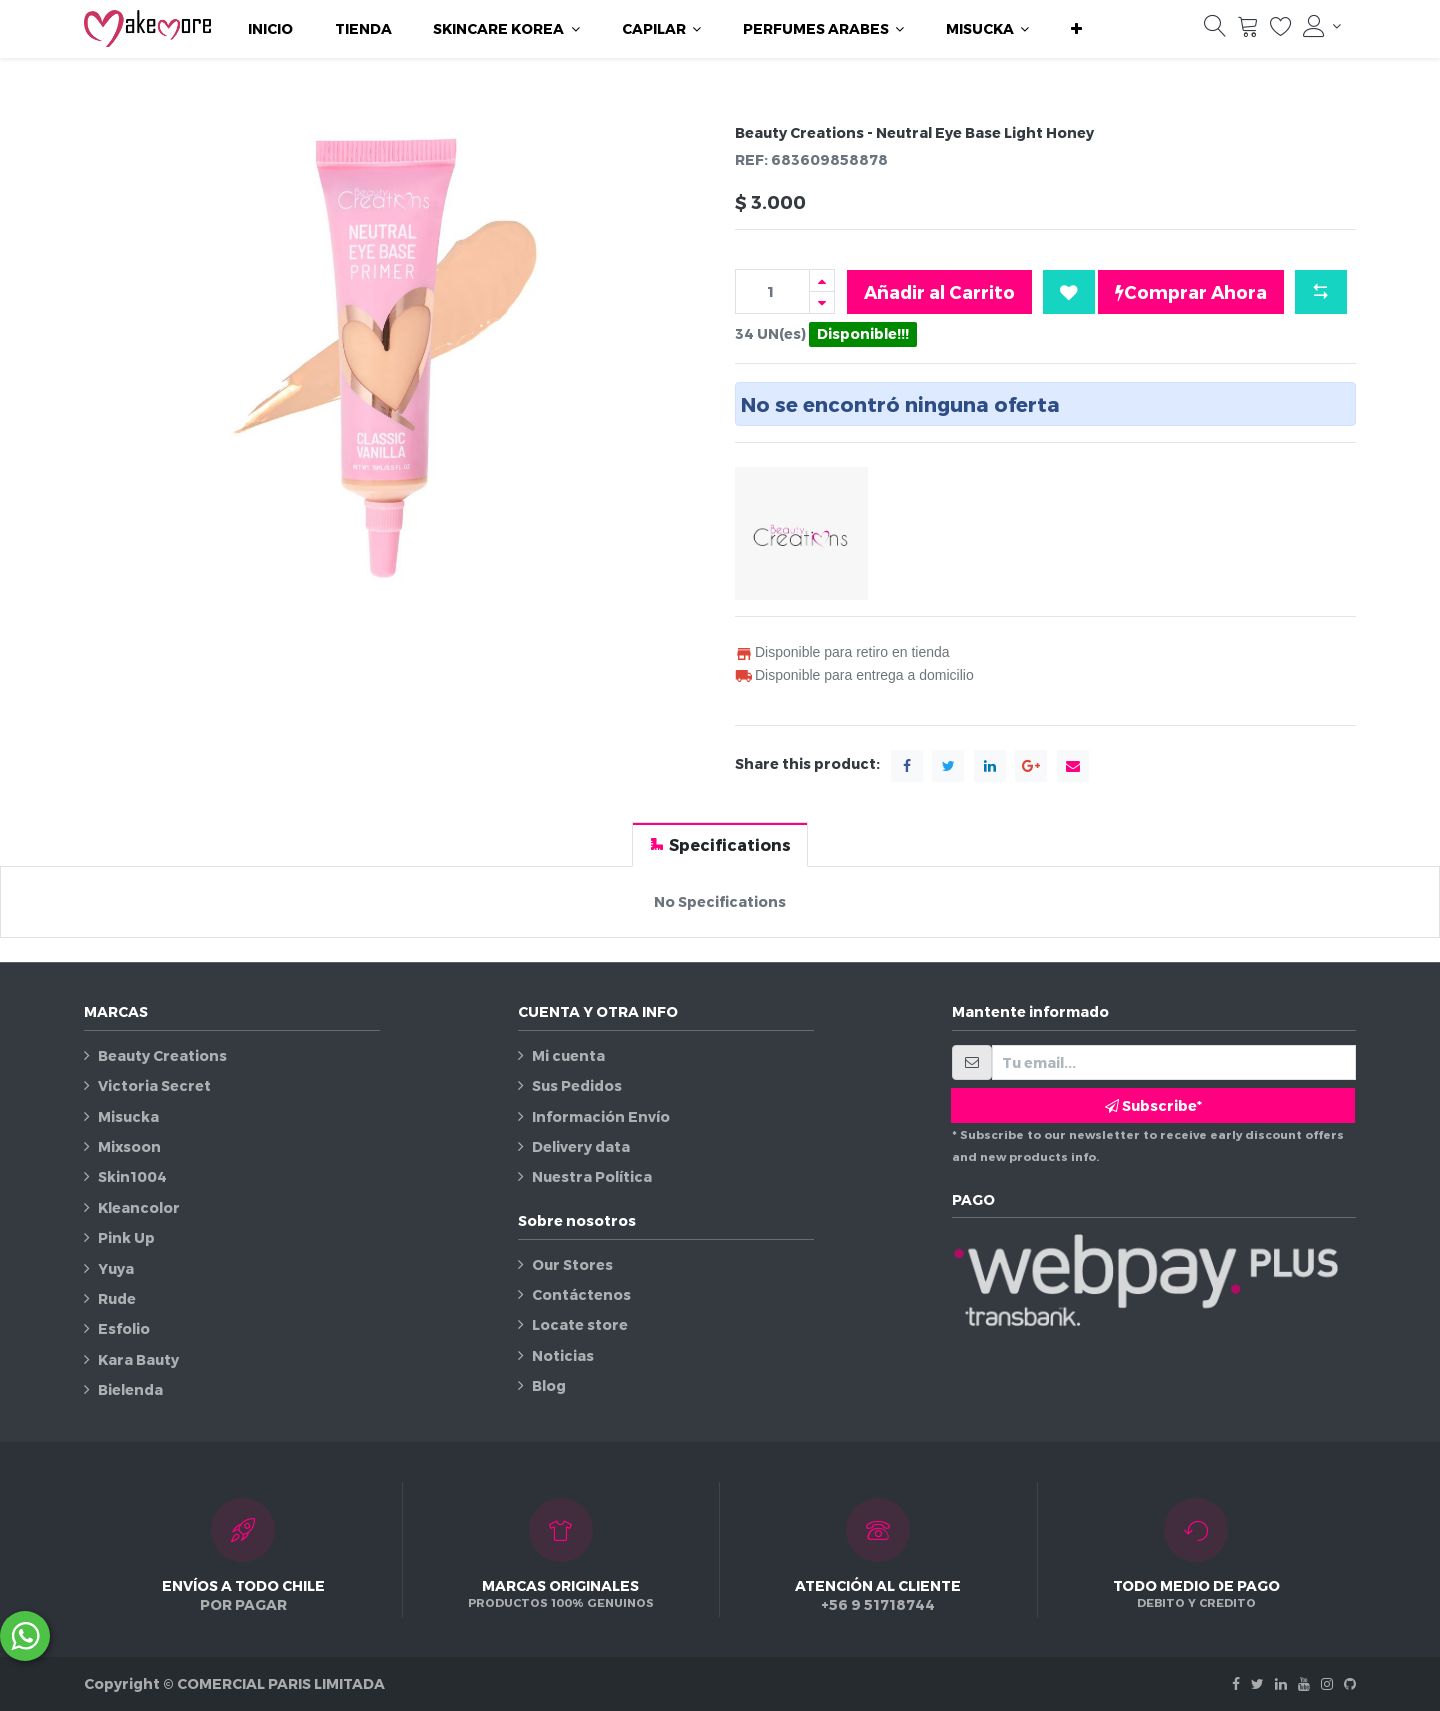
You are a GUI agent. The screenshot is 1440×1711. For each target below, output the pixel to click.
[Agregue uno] (822, 280)
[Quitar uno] (822, 302)
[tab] (720, 844)
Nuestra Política (592, 1176)
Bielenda (130, 1389)
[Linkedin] (1281, 1683)
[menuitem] (270, 29)
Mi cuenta (568, 1055)
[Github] (1350, 1683)
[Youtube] (1304, 1683)
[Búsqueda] (1215, 31)
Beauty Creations (162, 1055)
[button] (1076, 29)
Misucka (128, 1116)
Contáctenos (581, 1294)
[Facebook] (1236, 1683)
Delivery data (581, 1146)
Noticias (563, 1355)
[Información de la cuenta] (1322, 26)
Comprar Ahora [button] (1191, 292)
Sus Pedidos (577, 1085)
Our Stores (572, 1264)
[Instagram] (1327, 1683)
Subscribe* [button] (1153, 1105)
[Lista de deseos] (1281, 31)
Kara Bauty (138, 1359)
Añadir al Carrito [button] (939, 291)
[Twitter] (1257, 1683)
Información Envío (601, 1116)
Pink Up (126, 1237)
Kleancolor (139, 1207)
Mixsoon (129, 1146)
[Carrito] (1248, 31)
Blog (549, 1385)
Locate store (580, 1324)
